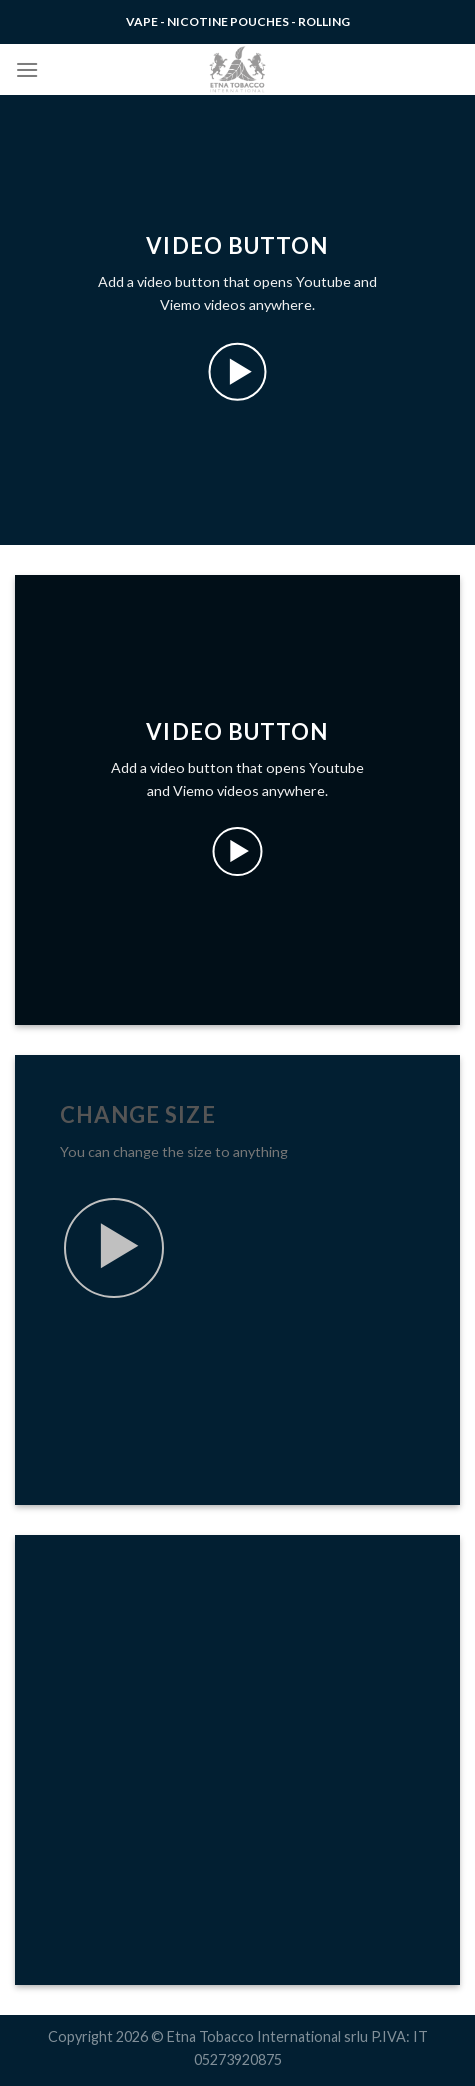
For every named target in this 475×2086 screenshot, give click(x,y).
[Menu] (27, 69)
